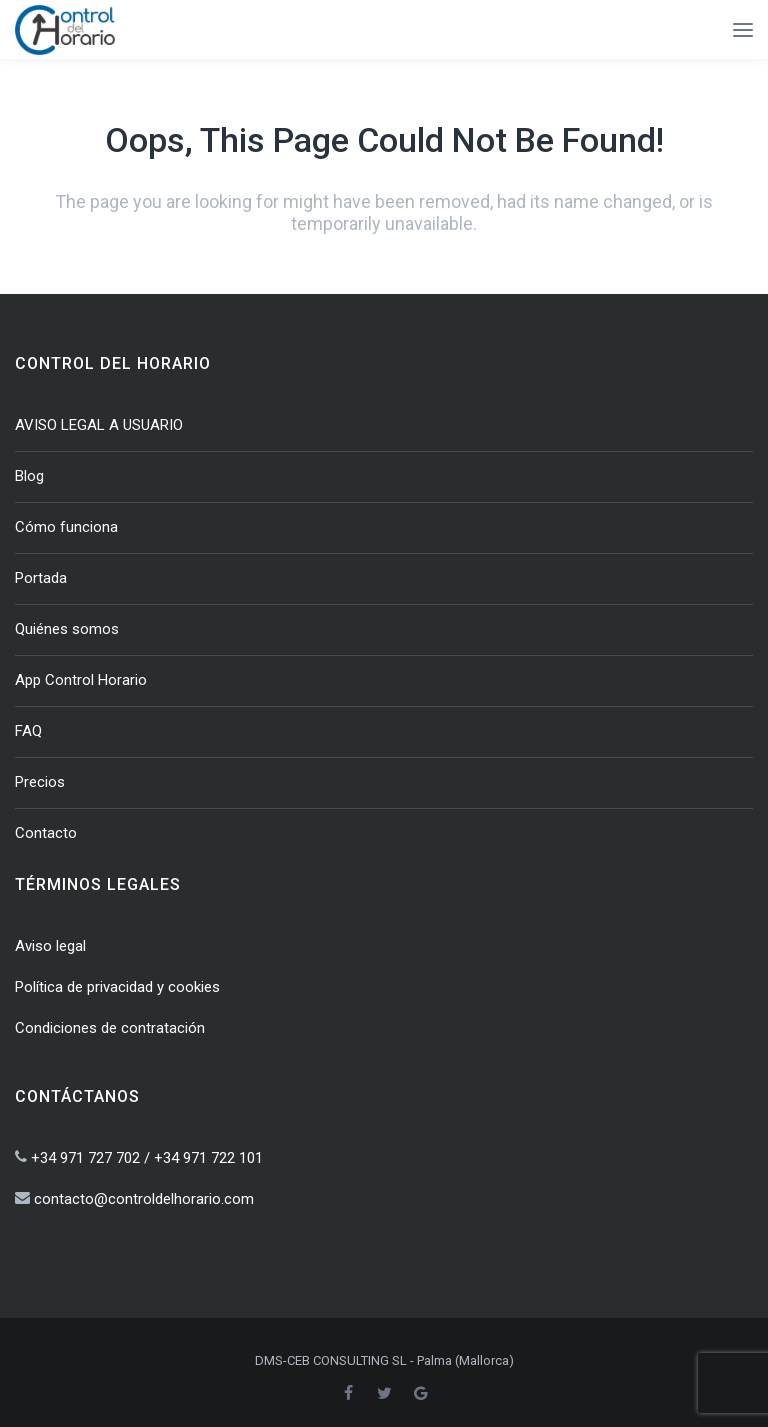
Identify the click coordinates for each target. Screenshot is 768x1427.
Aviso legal (50, 946)
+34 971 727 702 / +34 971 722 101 (147, 1158)
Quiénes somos (67, 629)
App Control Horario (81, 680)
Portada (41, 578)
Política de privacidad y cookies (117, 987)
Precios (40, 782)
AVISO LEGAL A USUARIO (99, 425)
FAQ (28, 731)
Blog (29, 476)
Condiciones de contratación (110, 1028)
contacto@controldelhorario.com (144, 1199)
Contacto (46, 833)
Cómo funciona (66, 527)
